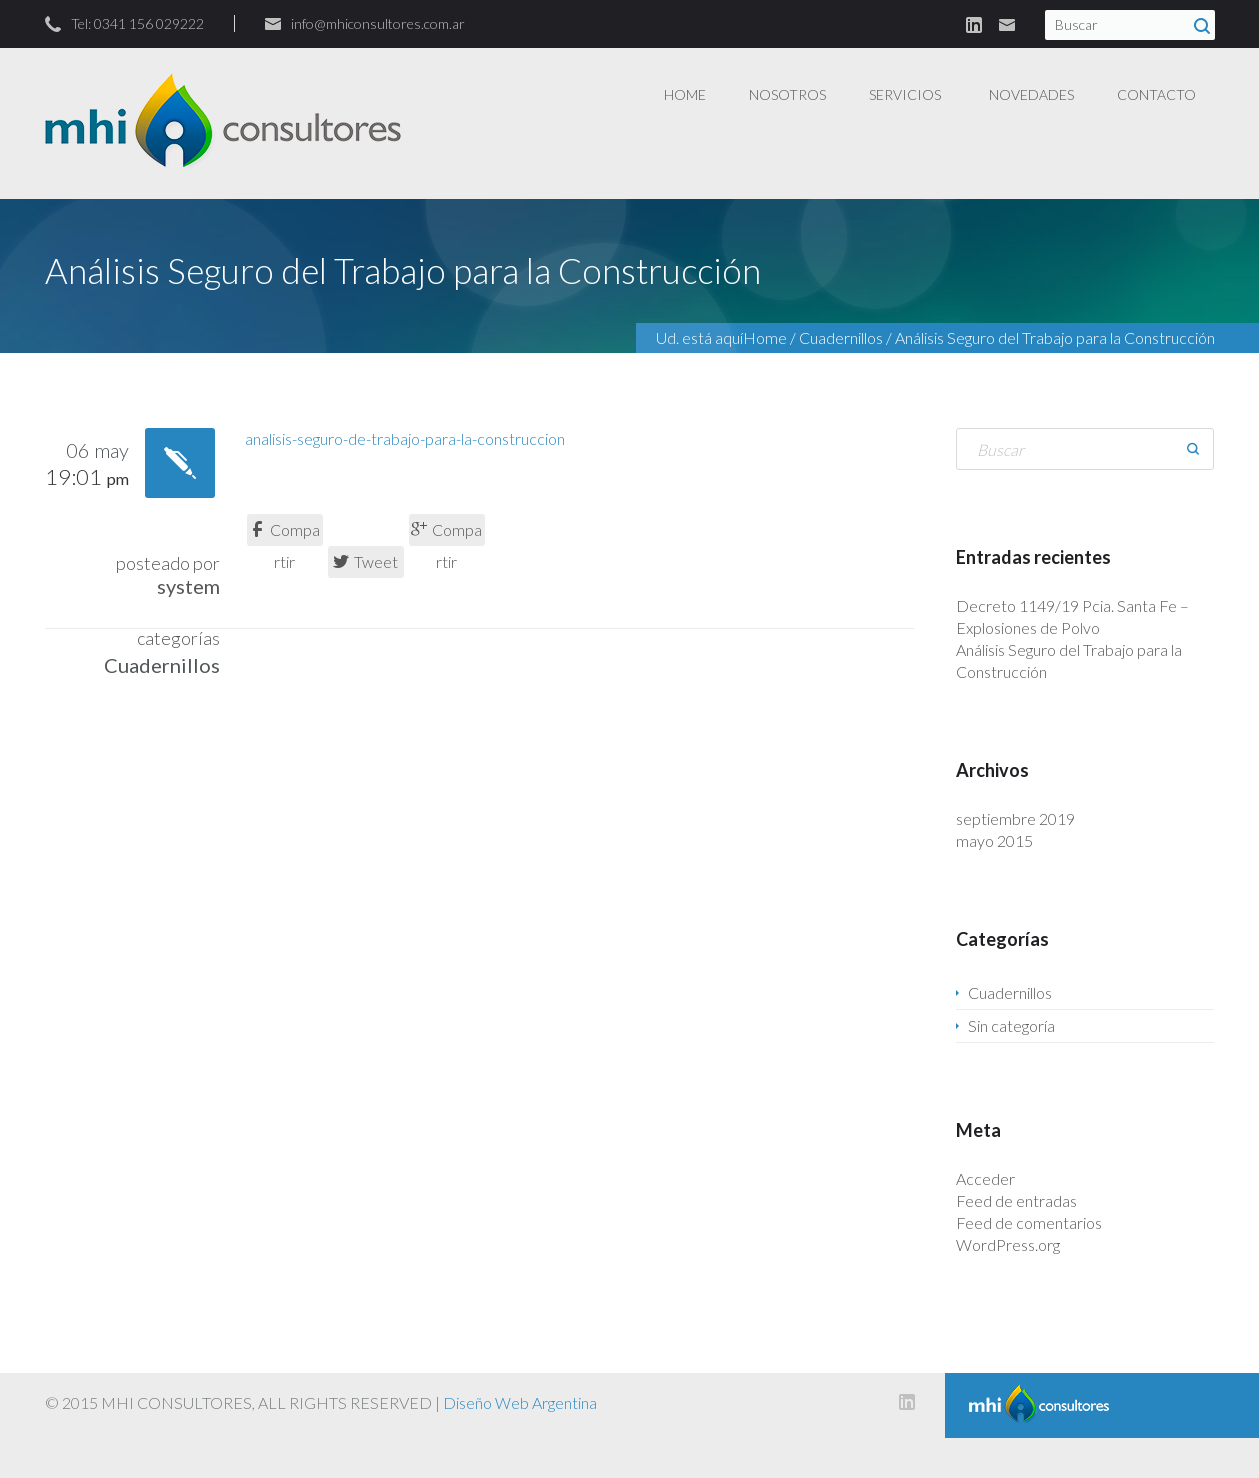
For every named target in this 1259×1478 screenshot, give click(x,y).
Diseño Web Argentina (520, 1402)
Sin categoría (1011, 1025)
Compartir (284, 533)
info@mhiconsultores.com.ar (378, 23)
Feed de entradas (1016, 1200)
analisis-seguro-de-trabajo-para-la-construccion (405, 438)
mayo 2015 (994, 840)
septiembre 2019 (1015, 818)
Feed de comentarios (1029, 1222)
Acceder (985, 1178)
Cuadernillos (841, 337)
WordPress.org (1008, 1244)
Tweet (365, 561)
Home (765, 337)
